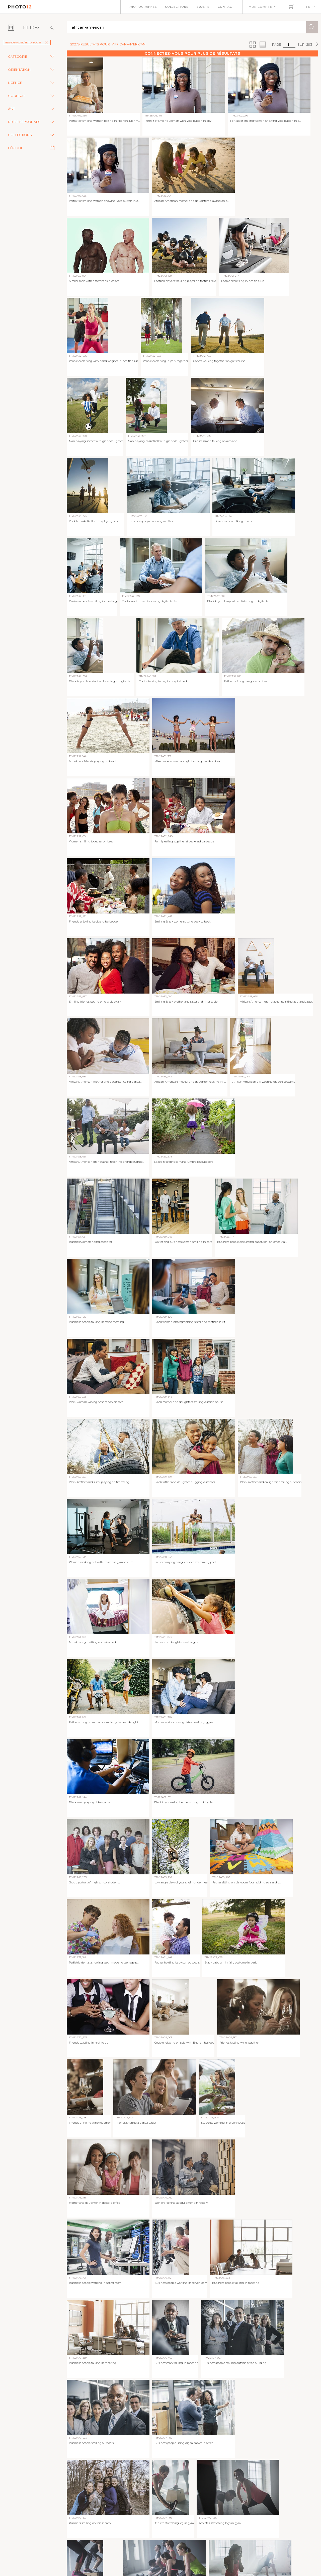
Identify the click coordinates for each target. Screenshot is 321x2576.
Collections (177, 7)
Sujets (203, 7)
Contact (226, 7)
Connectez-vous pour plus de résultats (192, 53)
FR (308, 7)
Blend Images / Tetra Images (26, 42)
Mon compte (260, 7)
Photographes (143, 7)
